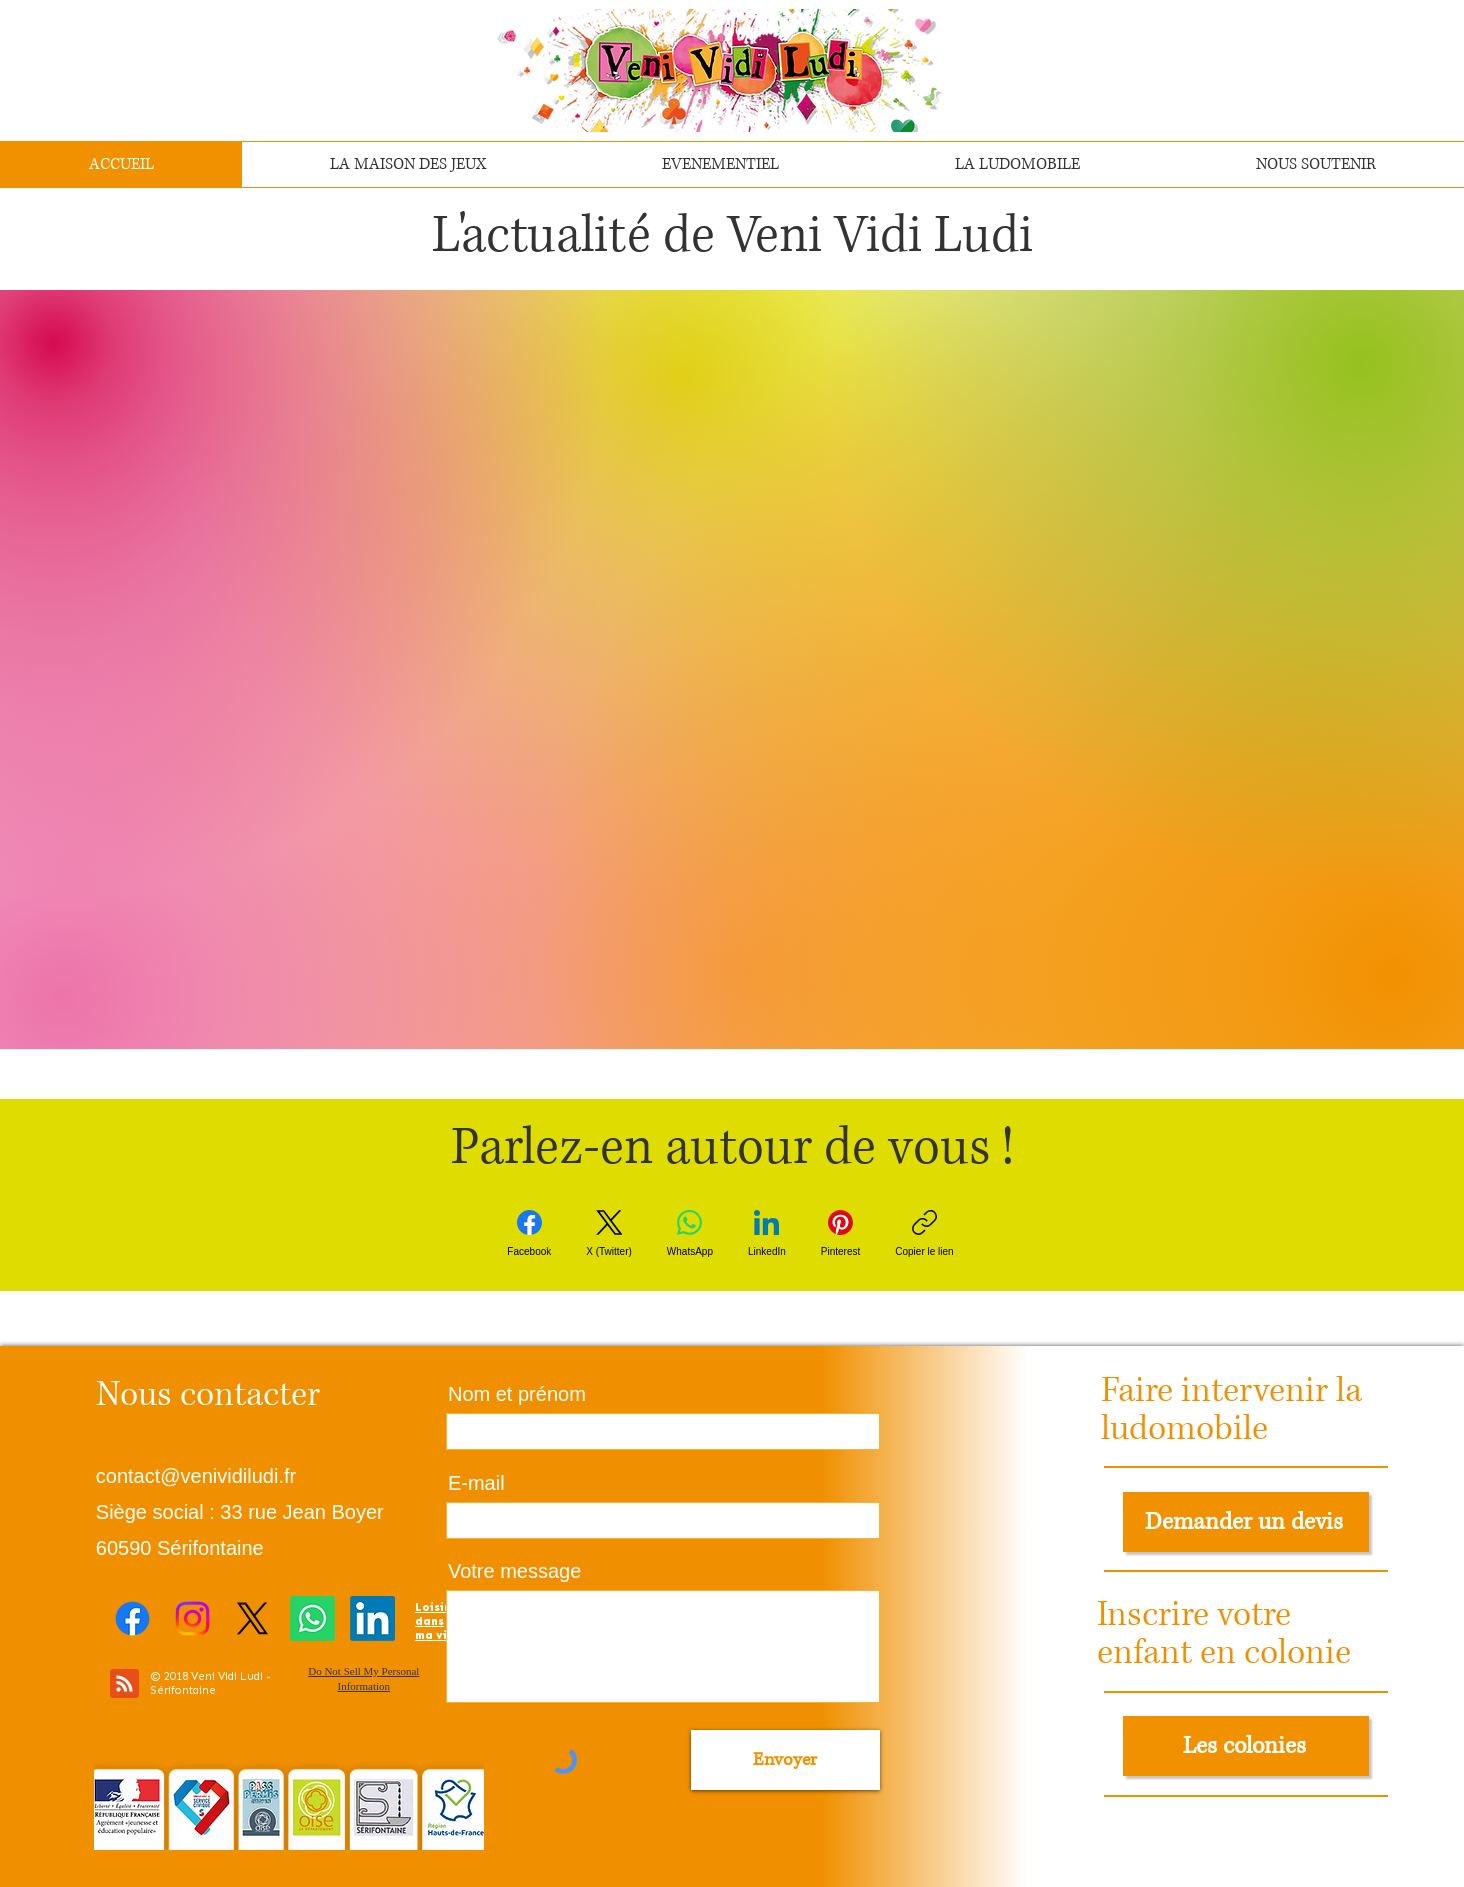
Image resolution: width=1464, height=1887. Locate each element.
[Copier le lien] (924, 1233)
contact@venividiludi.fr (196, 1476)
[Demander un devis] (1246, 1522)
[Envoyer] (785, 1760)
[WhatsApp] (690, 1233)
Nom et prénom (517, 1394)
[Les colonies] (1246, 1746)
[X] (252, 1618)
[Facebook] (529, 1233)
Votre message (514, 1571)
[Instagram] (192, 1618)
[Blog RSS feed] (124, 1684)
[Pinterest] (840, 1233)
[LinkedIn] (767, 1233)
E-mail (476, 1483)
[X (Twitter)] (609, 1233)
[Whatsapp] (312, 1618)
